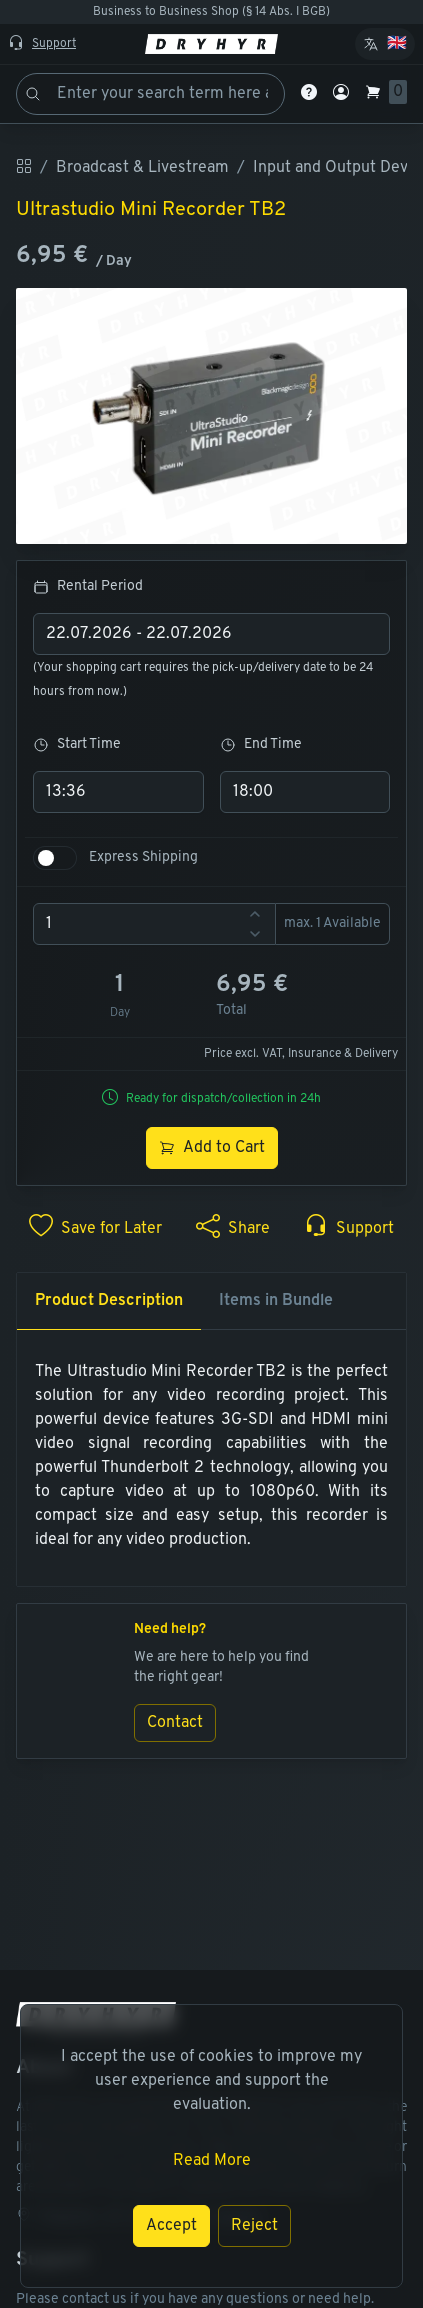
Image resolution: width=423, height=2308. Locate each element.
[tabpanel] (211, 1456)
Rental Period (88, 587)
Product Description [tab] (109, 1301)
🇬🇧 (397, 44)
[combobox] (211, 634)
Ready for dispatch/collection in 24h (223, 1099)
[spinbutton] (154, 924)
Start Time (77, 745)
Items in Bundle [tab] (276, 1301)
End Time (261, 745)
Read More (212, 2161)
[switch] (55, 858)
